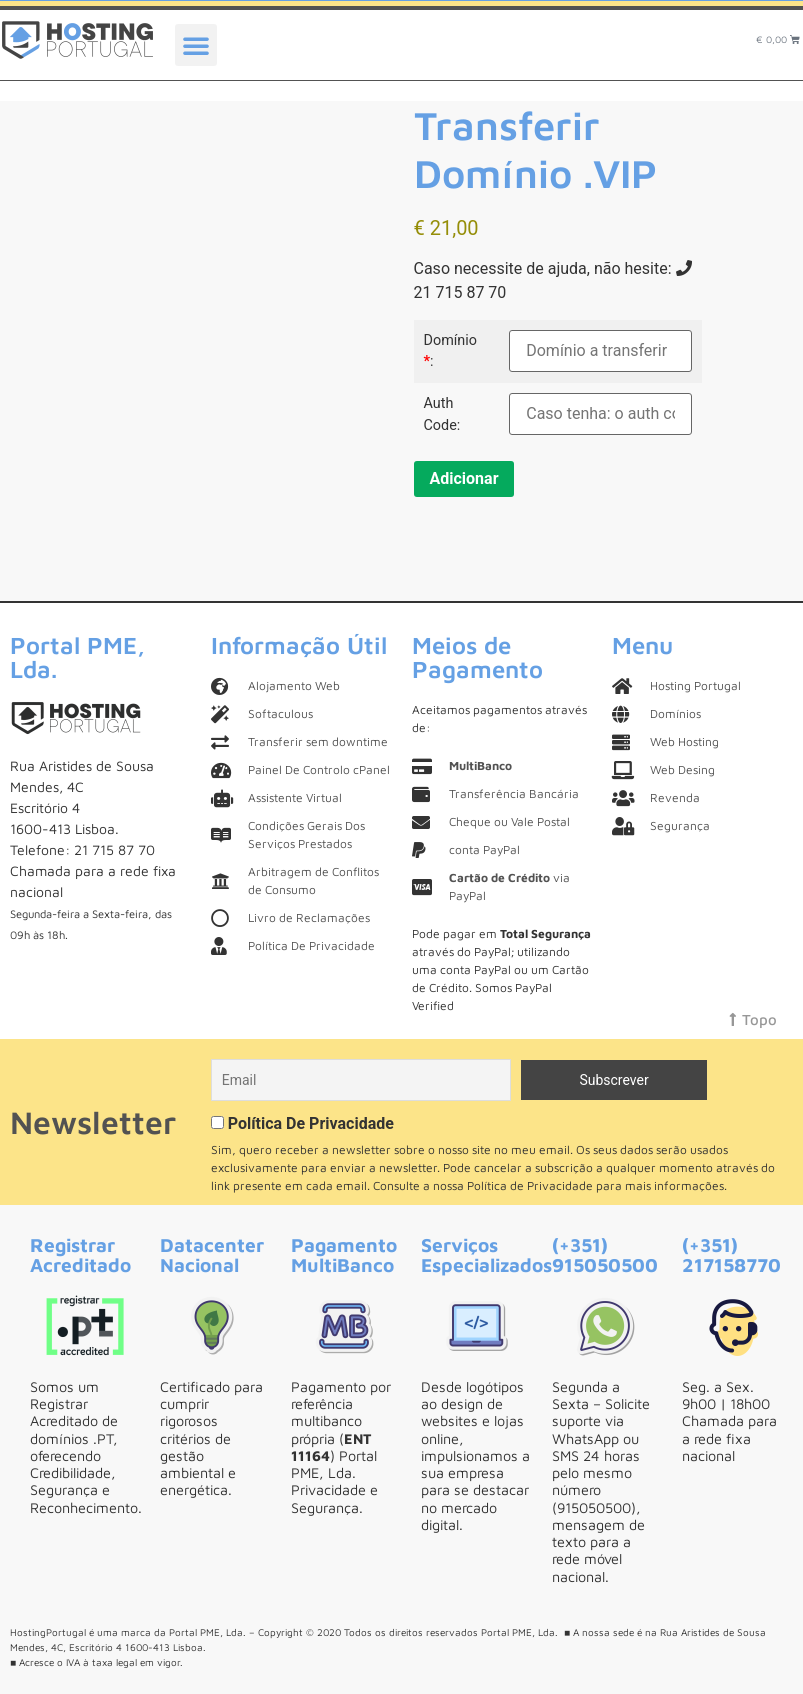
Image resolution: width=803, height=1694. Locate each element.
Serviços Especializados (486, 1254)
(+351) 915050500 (605, 1254)
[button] (196, 45)
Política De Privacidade (311, 1123)
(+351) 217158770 (731, 1254)
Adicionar (464, 478)
